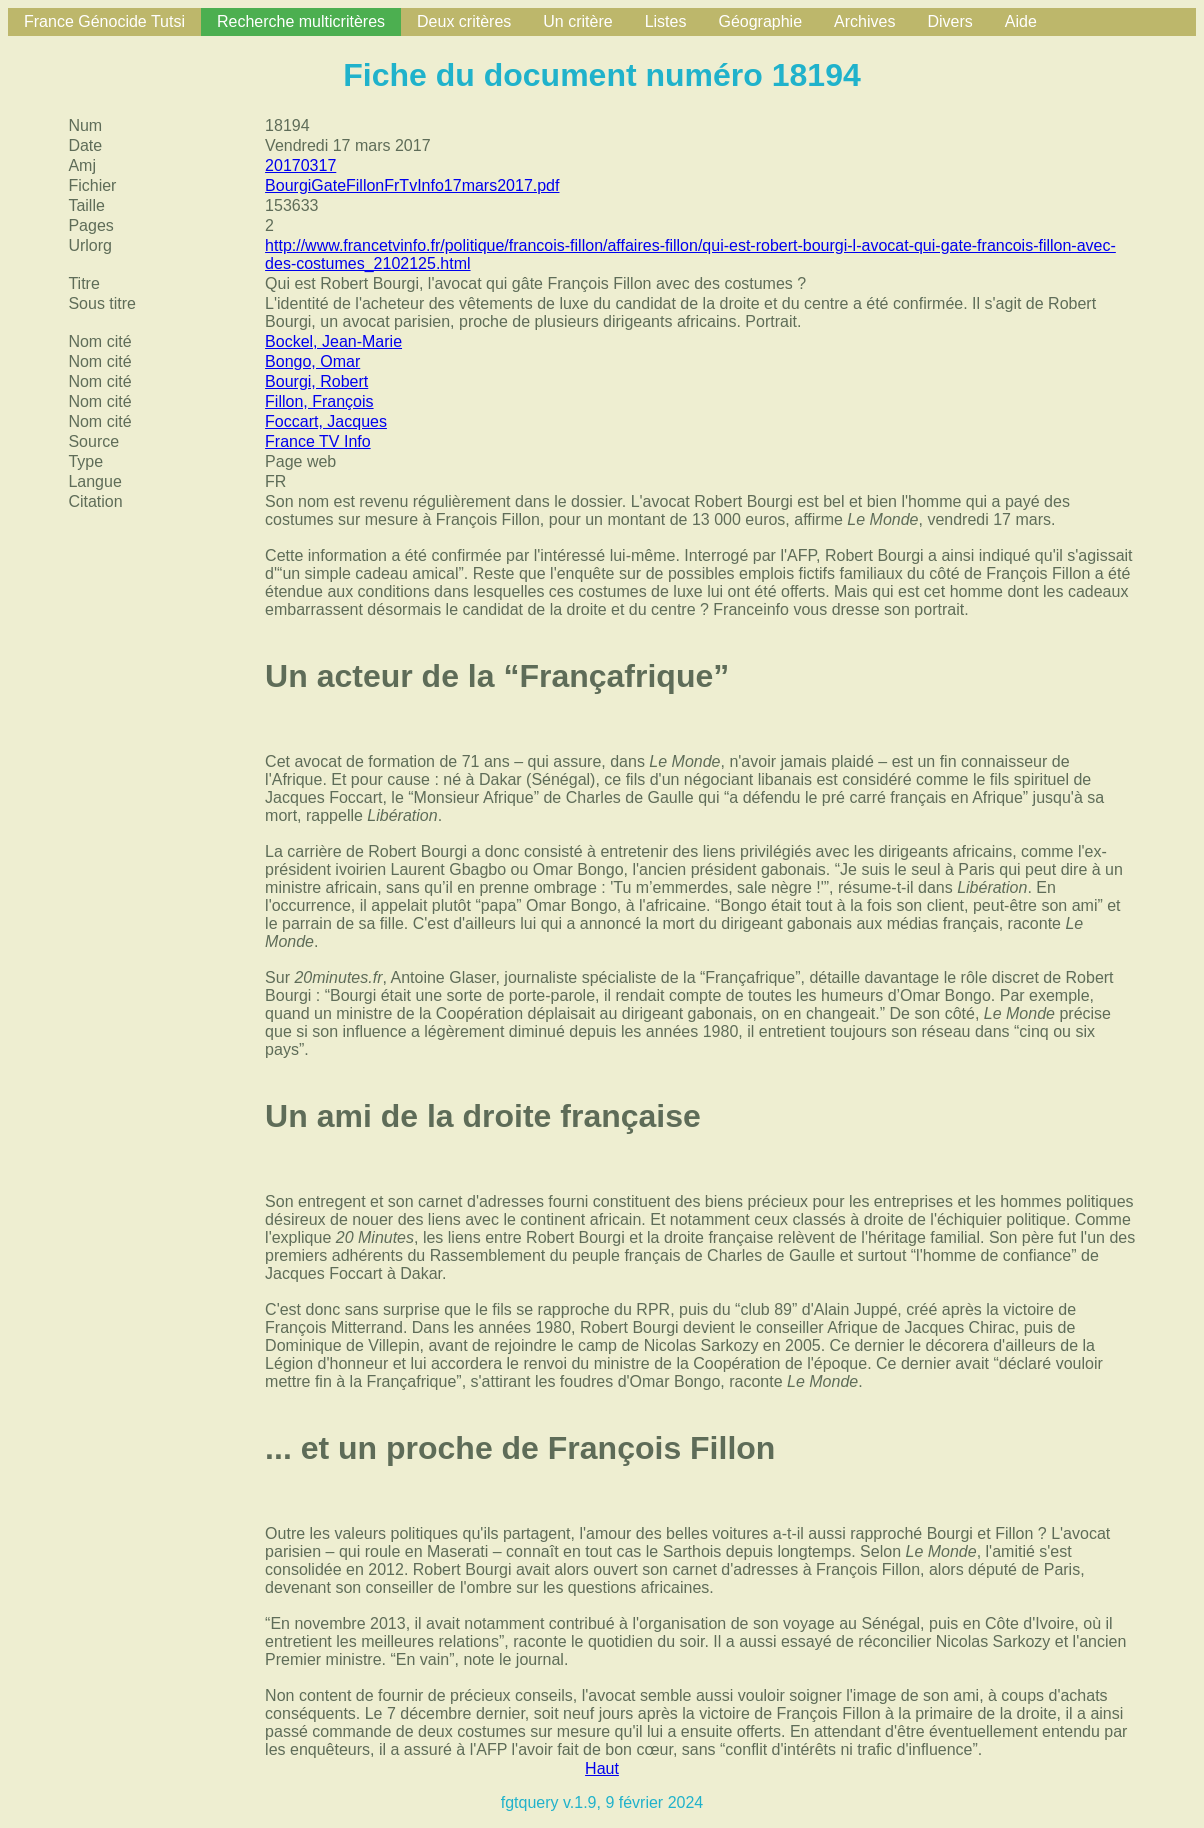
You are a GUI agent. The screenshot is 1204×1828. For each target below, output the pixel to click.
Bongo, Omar (312, 361)
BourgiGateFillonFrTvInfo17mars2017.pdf (412, 185)
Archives (864, 21)
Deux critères (464, 21)
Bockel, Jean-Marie (333, 341)
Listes (666, 21)
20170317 (300, 165)
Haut (602, 1768)
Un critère (577, 21)
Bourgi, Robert (316, 381)
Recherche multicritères (301, 21)
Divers (949, 21)
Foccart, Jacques (326, 421)
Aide (1021, 21)
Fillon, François (319, 401)
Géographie (760, 21)
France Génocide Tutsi (104, 21)
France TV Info (318, 441)
